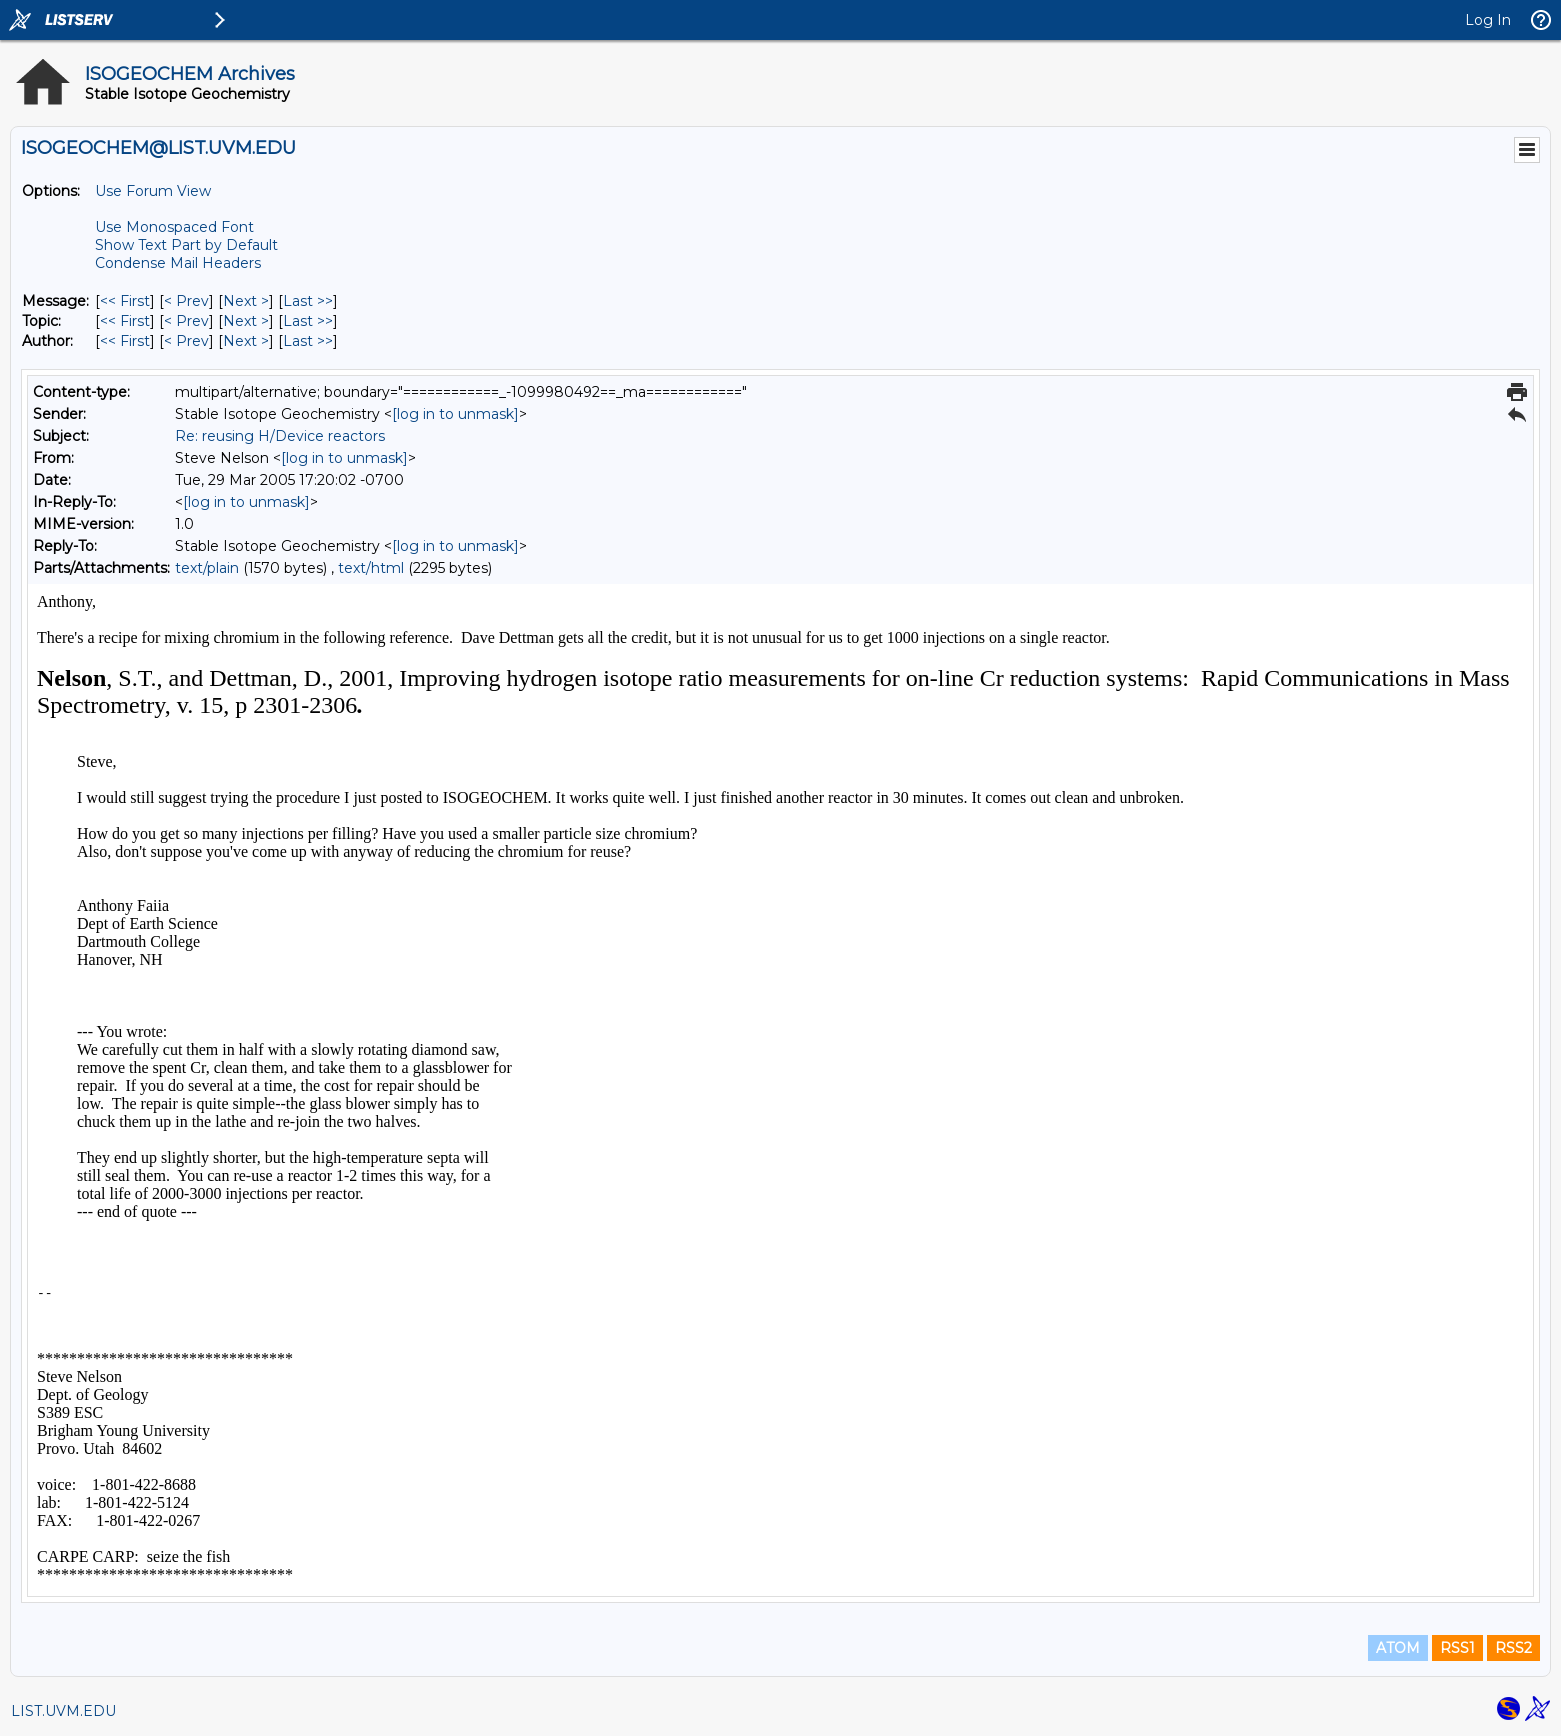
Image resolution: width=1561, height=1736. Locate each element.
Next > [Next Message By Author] (246, 341)
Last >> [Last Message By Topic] (308, 321)
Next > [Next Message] (246, 301)
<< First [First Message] (125, 301)
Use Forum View (153, 191)
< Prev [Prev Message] (186, 301)
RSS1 (1457, 1648)
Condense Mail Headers (178, 263)
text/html (371, 568)
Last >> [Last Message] (308, 301)
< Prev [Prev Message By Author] (186, 341)
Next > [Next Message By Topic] (246, 321)
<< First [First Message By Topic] (125, 321)
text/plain (207, 568)
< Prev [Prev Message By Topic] (186, 321)
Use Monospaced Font (174, 227)
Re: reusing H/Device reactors (280, 436)
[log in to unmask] (455, 414)
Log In (1488, 20)
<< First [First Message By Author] (125, 341)
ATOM (1398, 1648)
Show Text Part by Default (186, 245)
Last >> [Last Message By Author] (308, 341)
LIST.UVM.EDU (63, 1711)
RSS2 (1513, 1648)
